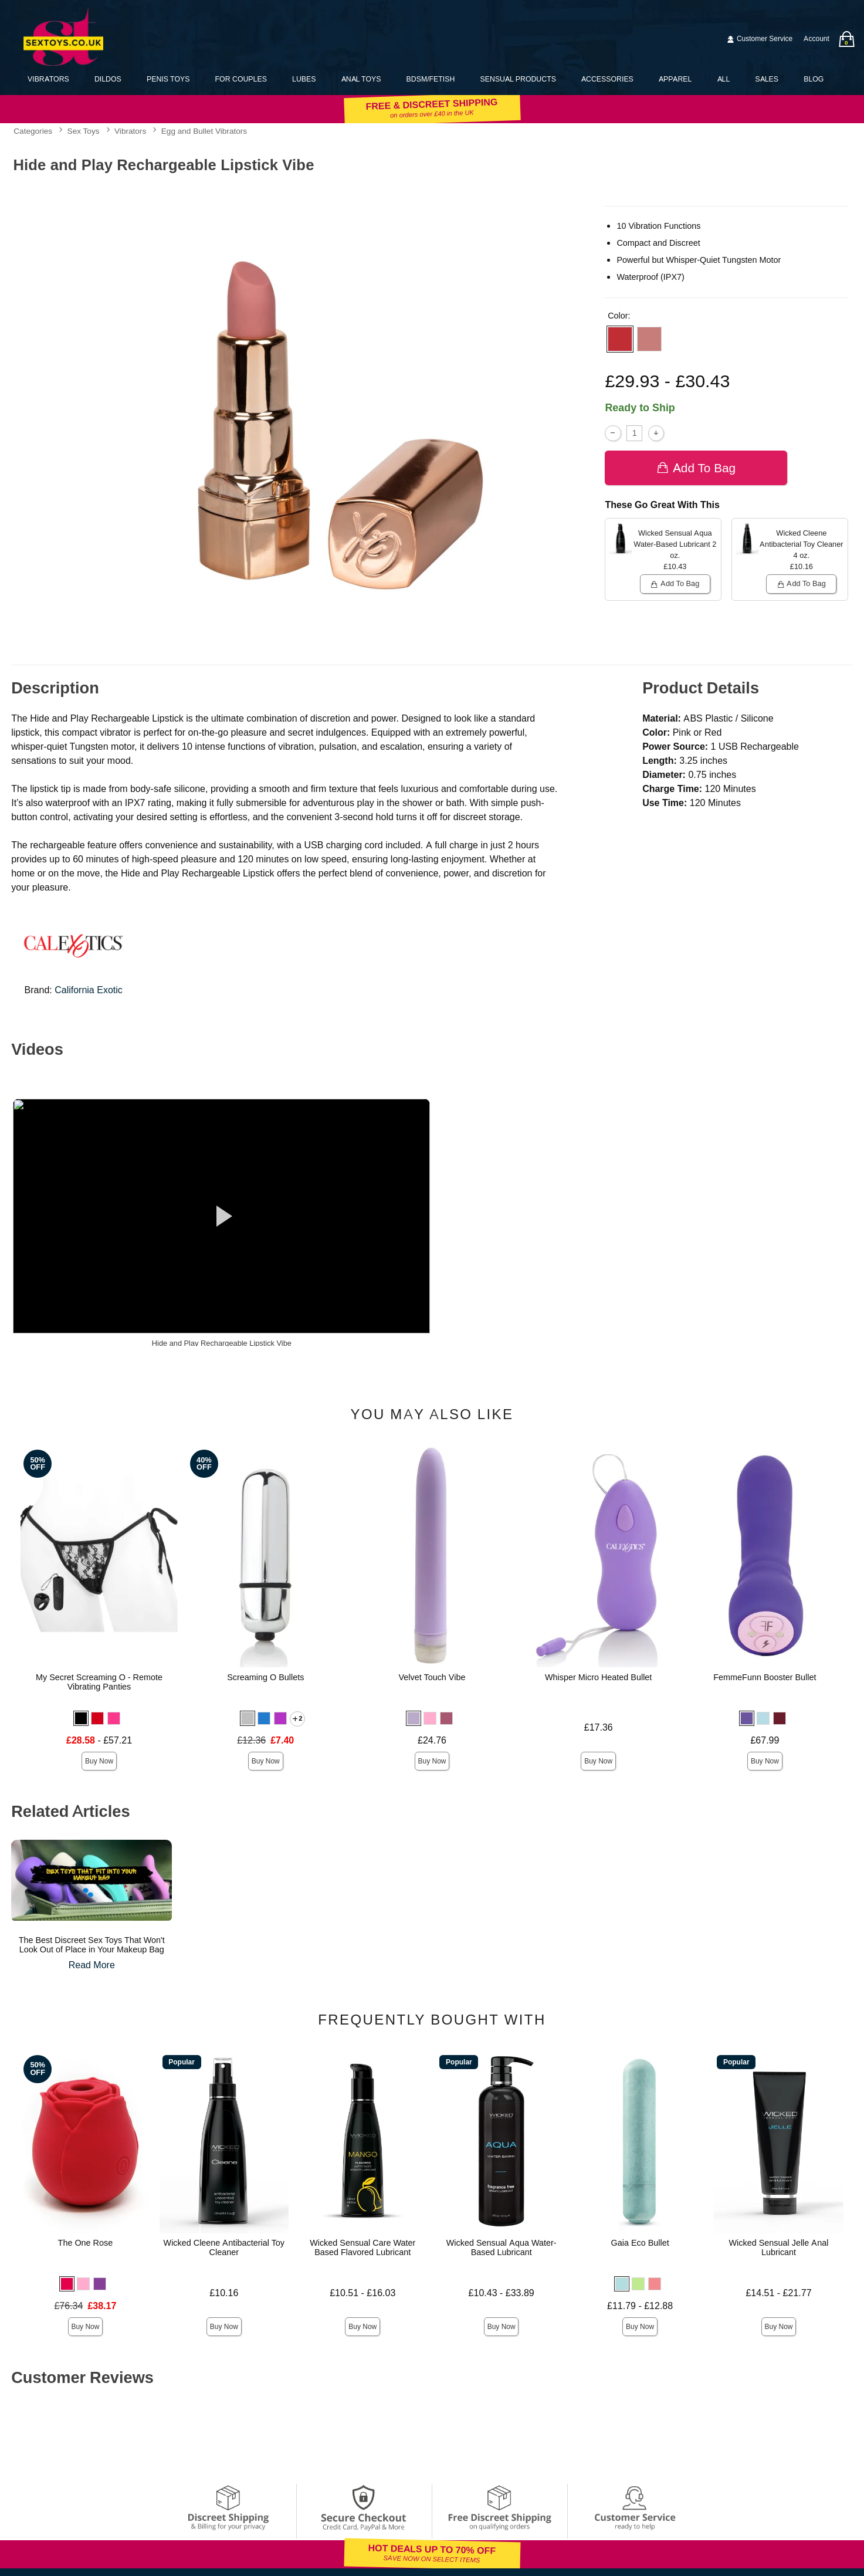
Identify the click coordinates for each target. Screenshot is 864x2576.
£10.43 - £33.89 (501, 2293)
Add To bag (696, 468)
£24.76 (432, 1740)
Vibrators (48, 79)
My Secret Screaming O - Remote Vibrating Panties (99, 1682)
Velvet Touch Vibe (432, 1677)
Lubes (304, 79)
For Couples (241, 79)
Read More (92, 1965)
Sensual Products (518, 79)
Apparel (675, 79)
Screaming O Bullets (265, 1677)
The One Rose (85, 2243)
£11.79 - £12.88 (640, 2305)
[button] (620, 339)
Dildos (107, 79)
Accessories (607, 79)
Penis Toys (168, 79)
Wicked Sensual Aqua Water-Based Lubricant (501, 2247)
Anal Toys (361, 79)
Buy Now (99, 1761)
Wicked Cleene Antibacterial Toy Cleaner (224, 2247)
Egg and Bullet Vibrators (204, 131)
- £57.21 (99, 1740)
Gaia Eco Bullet (640, 2243)
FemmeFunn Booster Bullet (764, 1677)
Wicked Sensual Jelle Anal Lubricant (779, 2247)
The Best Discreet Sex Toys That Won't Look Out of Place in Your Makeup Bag (92, 1945)
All (723, 79)
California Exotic (89, 990)
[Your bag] (846, 39)
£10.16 (223, 2293)
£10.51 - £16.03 (362, 2293)
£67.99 (764, 1740)
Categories (32, 131)
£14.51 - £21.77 (778, 2293)
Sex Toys (83, 131)
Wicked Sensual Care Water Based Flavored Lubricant (362, 2247)
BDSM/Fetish (430, 79)
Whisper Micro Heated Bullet (598, 1677)
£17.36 (598, 1727)
